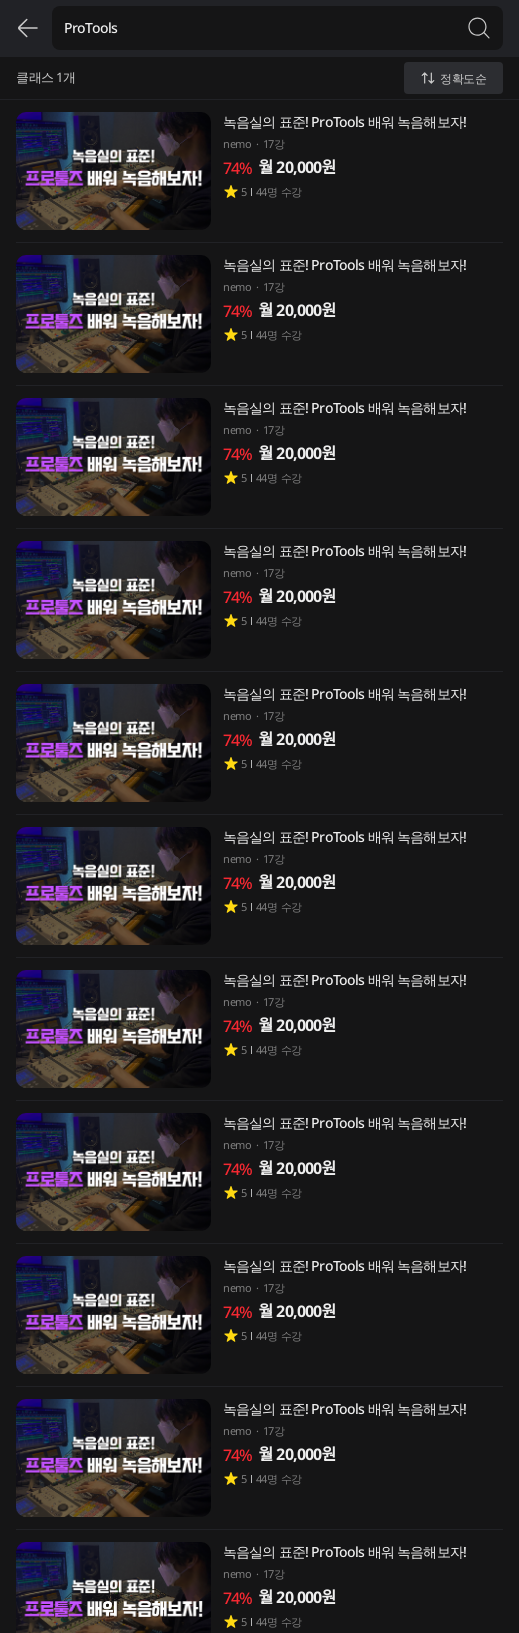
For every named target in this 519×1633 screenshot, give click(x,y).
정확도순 (453, 78)
